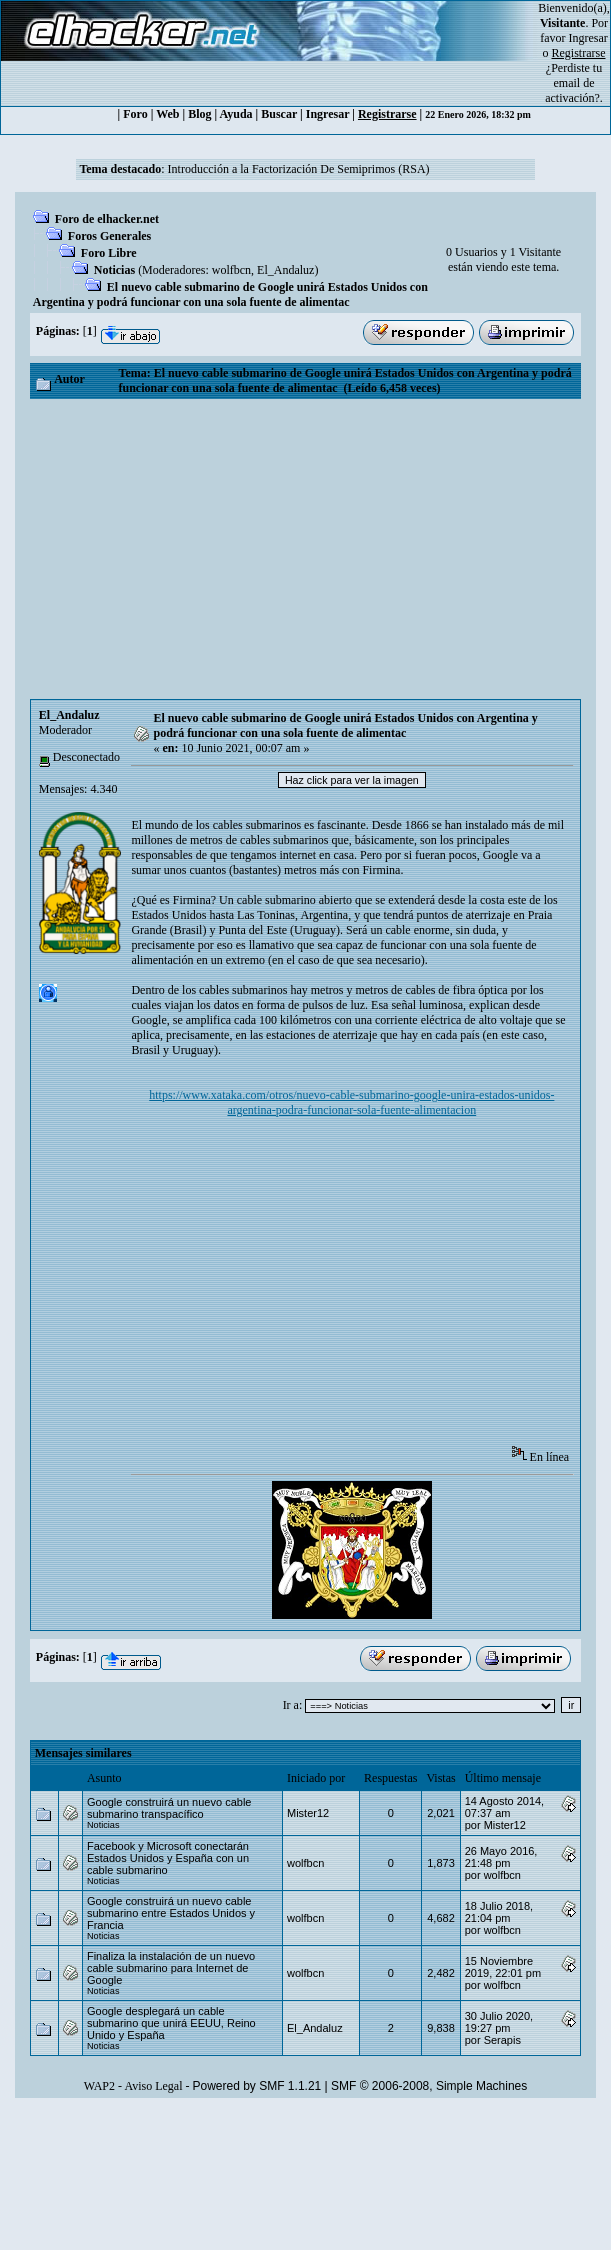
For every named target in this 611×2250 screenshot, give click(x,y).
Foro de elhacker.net (107, 219)
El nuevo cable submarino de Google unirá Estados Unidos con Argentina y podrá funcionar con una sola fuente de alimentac (230, 294)
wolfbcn (231, 270)
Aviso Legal (153, 2086)
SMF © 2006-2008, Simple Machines (429, 2086)
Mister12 (308, 1813)
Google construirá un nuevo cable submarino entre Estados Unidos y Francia (171, 1913)
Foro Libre (109, 253)
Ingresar (588, 38)
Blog (199, 114)
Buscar (279, 114)
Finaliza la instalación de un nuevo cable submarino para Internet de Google (171, 1968)
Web (167, 114)
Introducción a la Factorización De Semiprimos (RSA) (299, 169)
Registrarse (387, 114)
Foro (135, 114)
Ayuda (235, 114)
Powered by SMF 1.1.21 (257, 2086)
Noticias (114, 270)
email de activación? (572, 90)
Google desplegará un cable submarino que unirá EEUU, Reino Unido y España (171, 2023)
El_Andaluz (285, 270)
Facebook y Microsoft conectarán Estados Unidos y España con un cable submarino (168, 1858)
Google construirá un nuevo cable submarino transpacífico (169, 1808)
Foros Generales (109, 236)
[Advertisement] (305, 549)
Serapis (502, 2040)
